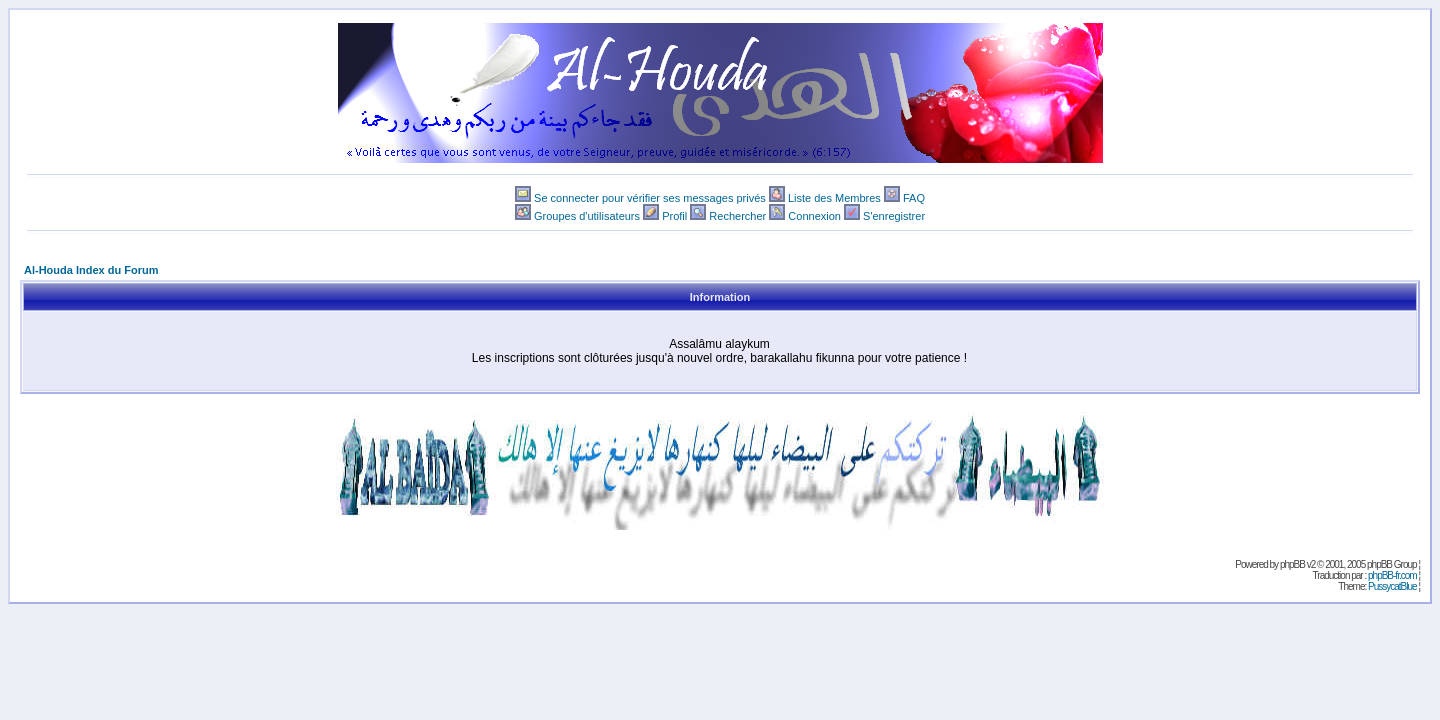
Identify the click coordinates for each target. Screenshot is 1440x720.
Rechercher (737, 216)
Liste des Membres (834, 198)
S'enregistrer (894, 216)
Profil (674, 216)
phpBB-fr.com (1392, 575)
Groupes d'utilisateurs (587, 216)
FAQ (914, 198)
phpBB (1292, 564)
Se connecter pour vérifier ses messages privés (650, 198)
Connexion (814, 216)
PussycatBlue (1392, 586)
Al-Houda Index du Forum (91, 270)
